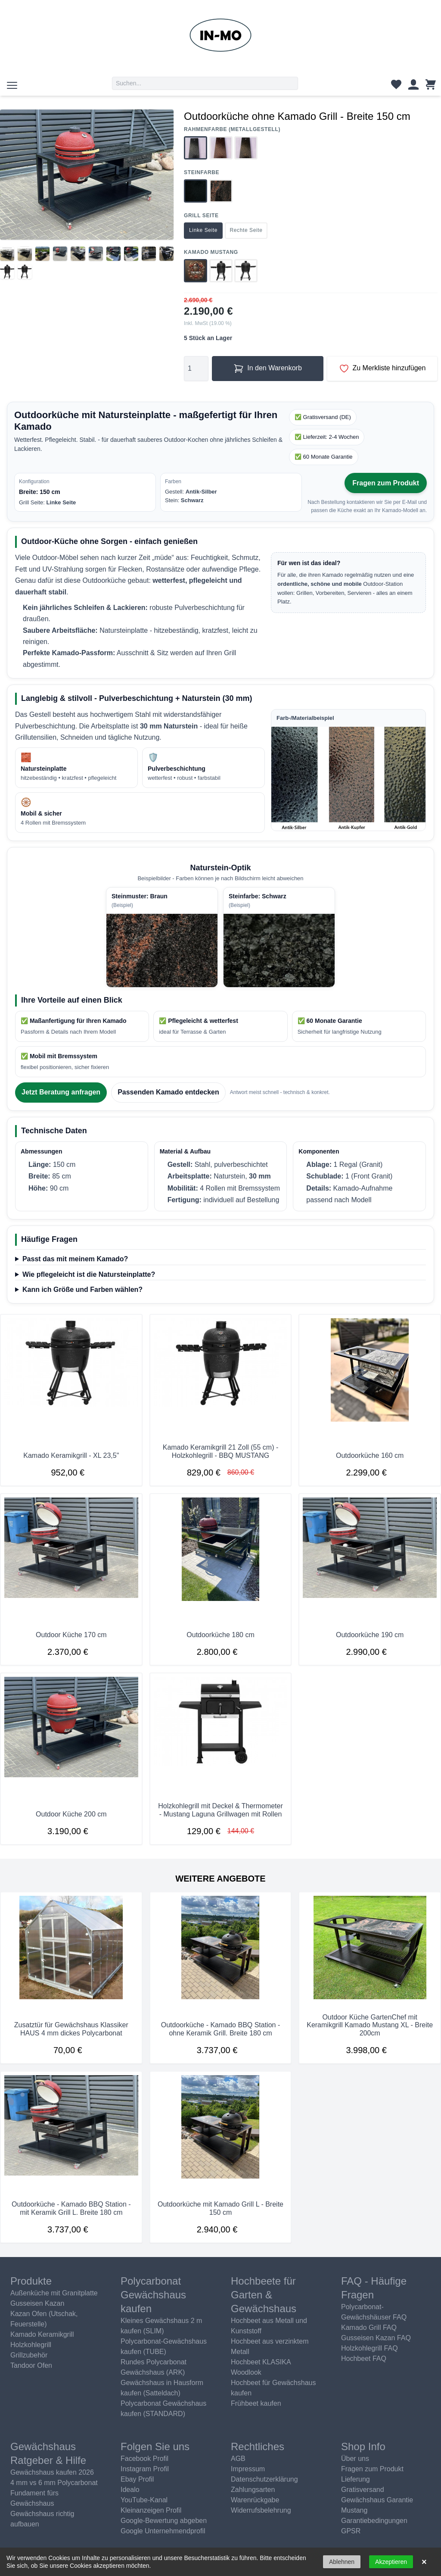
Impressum (248, 2469)
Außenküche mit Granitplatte (54, 2293)
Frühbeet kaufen (256, 2403)
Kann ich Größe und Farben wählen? (82, 1289)
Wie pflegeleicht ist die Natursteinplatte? (88, 1274)
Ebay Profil (137, 2479)
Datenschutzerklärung (264, 2479)
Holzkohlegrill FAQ (369, 2348)
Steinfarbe (201, 172)
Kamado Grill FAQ (369, 2327)
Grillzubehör (28, 2355)
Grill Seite (201, 216)
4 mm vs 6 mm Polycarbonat (54, 2482)
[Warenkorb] (430, 86)
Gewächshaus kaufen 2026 (52, 2472)
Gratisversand (362, 2489)
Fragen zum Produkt (385, 483)
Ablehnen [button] (341, 2561)
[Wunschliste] (396, 86)
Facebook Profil (144, 2458)
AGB (238, 2458)
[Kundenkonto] (413, 86)
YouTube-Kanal (144, 2500)
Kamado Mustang (211, 252)
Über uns (355, 2458)
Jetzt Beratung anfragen (61, 1092)
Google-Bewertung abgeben (164, 2520)
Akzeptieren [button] (391, 2561)
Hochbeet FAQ (363, 2358)
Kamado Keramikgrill (42, 2334)
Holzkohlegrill (30, 2344)
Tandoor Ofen (31, 2365)
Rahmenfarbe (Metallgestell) (232, 129)
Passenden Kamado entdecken (168, 1092)
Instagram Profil (145, 2469)
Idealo (130, 2489)
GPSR (350, 2531)
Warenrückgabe (255, 2500)
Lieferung (355, 2479)
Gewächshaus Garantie (377, 2500)
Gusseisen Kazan (37, 2303)
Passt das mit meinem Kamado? (75, 1259)
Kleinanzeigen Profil (151, 2510)
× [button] (424, 2561)
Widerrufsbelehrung (261, 2510)
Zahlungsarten (253, 2489)
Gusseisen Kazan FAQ (376, 2338)
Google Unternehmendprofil (163, 2531)
